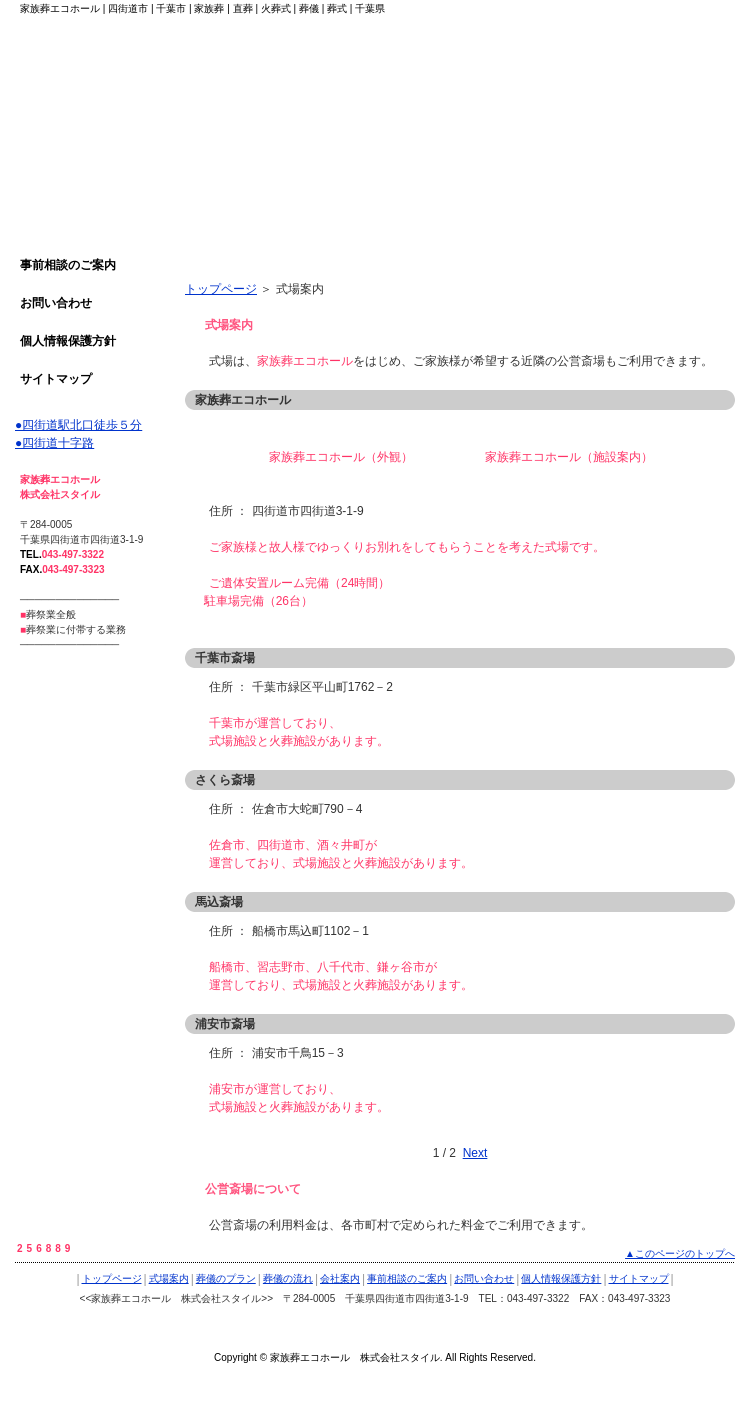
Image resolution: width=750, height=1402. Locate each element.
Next (475, 1153)
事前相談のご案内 (68, 265)
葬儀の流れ (288, 1278)
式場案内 (169, 1278)
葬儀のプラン (226, 1278)
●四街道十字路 (54, 443)
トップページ (221, 289)
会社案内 (340, 1278)
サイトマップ (56, 379)
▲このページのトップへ (680, 1253)
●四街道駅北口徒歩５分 (78, 425)
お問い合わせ (56, 303)
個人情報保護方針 (68, 341)
